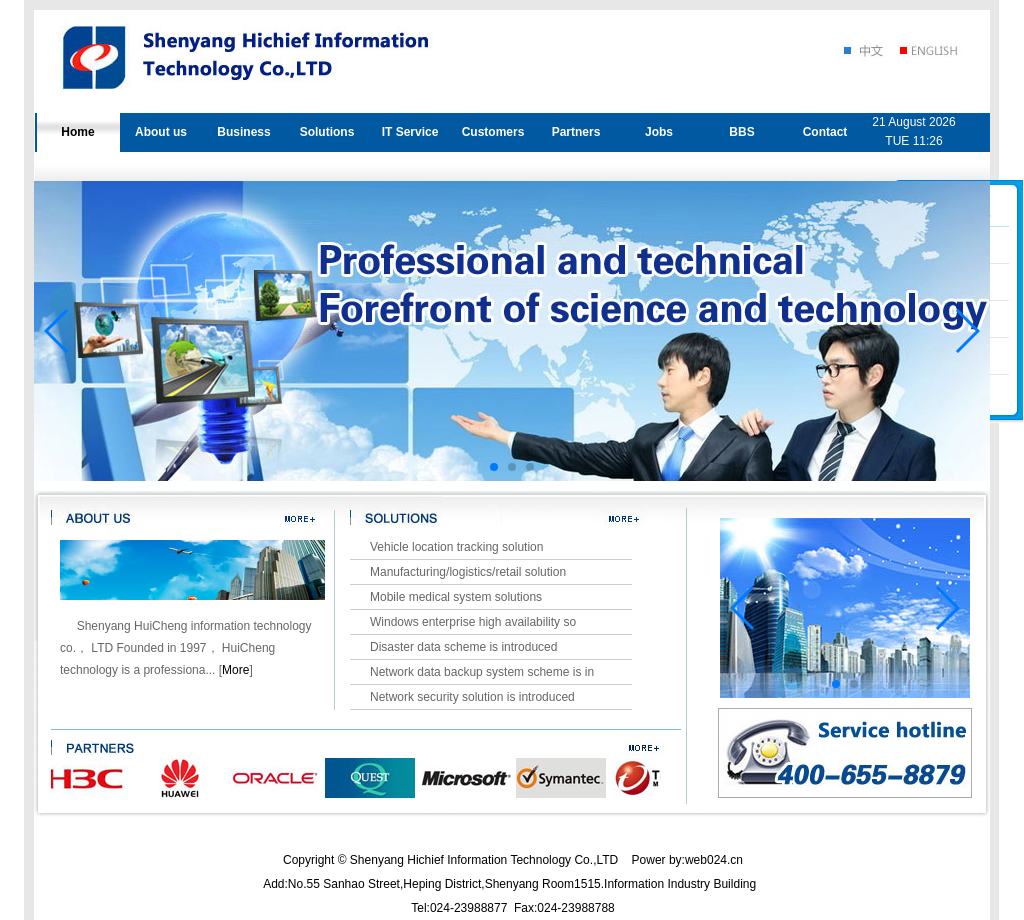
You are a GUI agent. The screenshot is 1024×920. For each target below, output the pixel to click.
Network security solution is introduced (472, 697)
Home (77, 132)
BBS (741, 132)
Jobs (659, 132)
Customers (493, 132)
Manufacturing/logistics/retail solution (468, 572)
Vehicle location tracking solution (456, 547)
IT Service (410, 132)
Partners (576, 132)
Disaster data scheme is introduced (463, 647)
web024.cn (714, 860)
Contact (825, 132)
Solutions (327, 132)
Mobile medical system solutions (456, 597)
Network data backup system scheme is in (482, 672)
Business (243, 132)
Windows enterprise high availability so (473, 622)
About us (161, 132)
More (235, 670)
